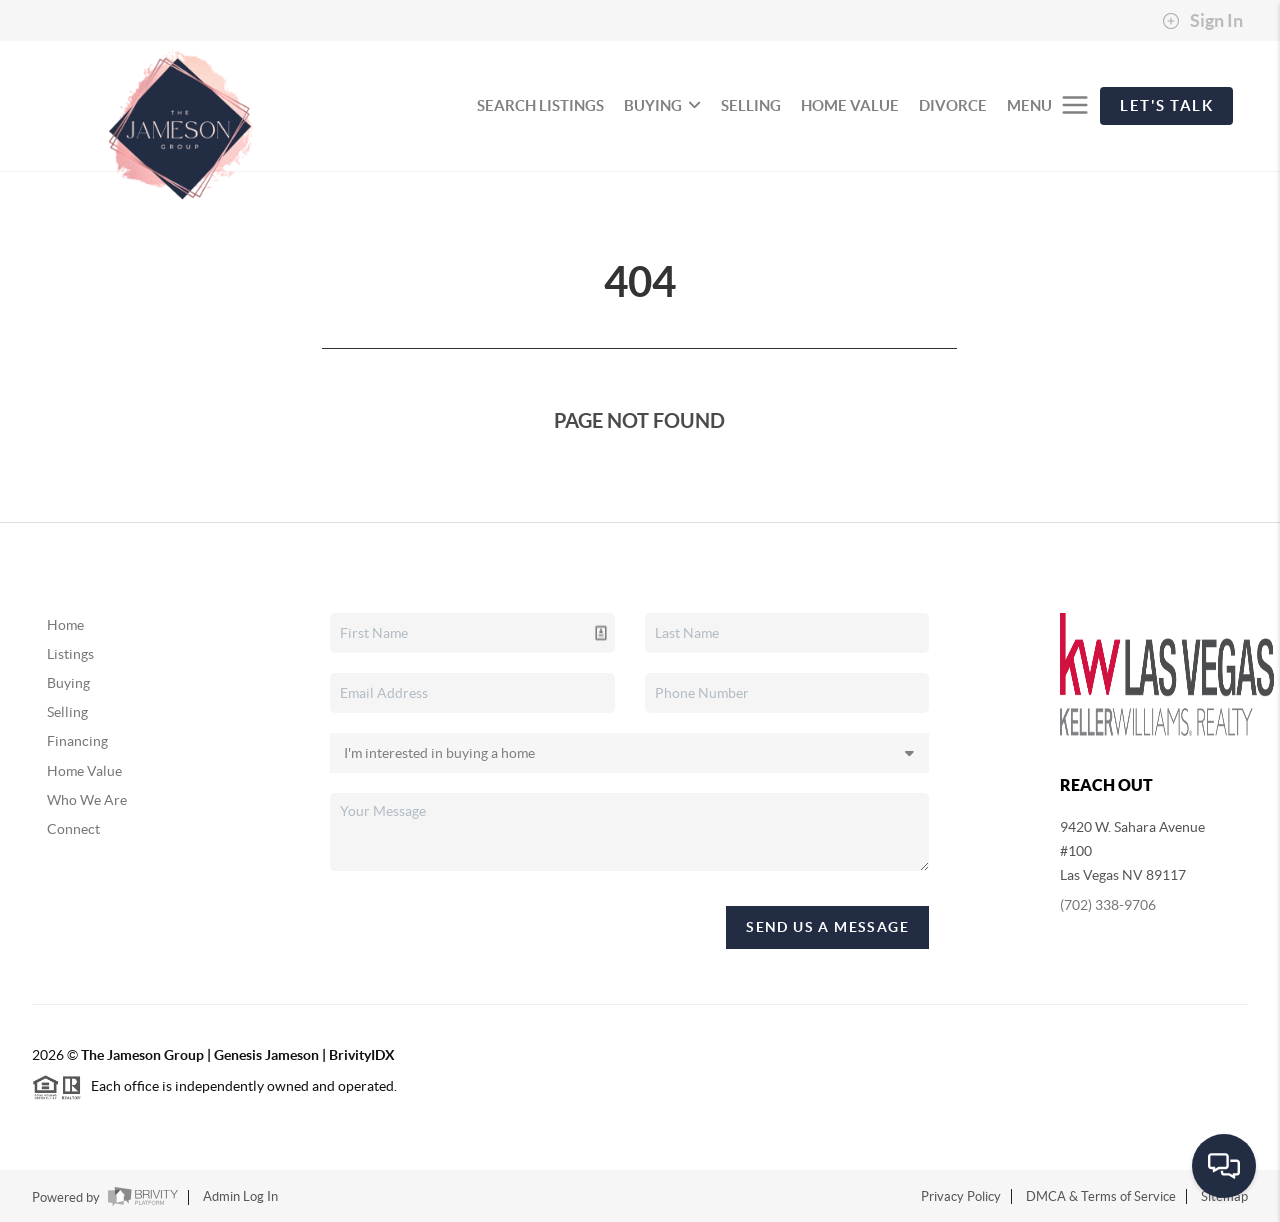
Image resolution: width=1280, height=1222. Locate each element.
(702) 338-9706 (1108, 905)
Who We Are (87, 800)
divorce (953, 105)
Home (65, 625)
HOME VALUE (850, 105)
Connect (73, 829)
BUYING (662, 105)
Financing (77, 741)
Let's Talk (1166, 105)
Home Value (84, 771)
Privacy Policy (961, 1196)
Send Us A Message (827, 927)
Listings (70, 654)
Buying (68, 683)
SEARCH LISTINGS (540, 105)
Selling (67, 712)
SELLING (751, 105)
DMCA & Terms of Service (1101, 1196)
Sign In (1202, 21)
